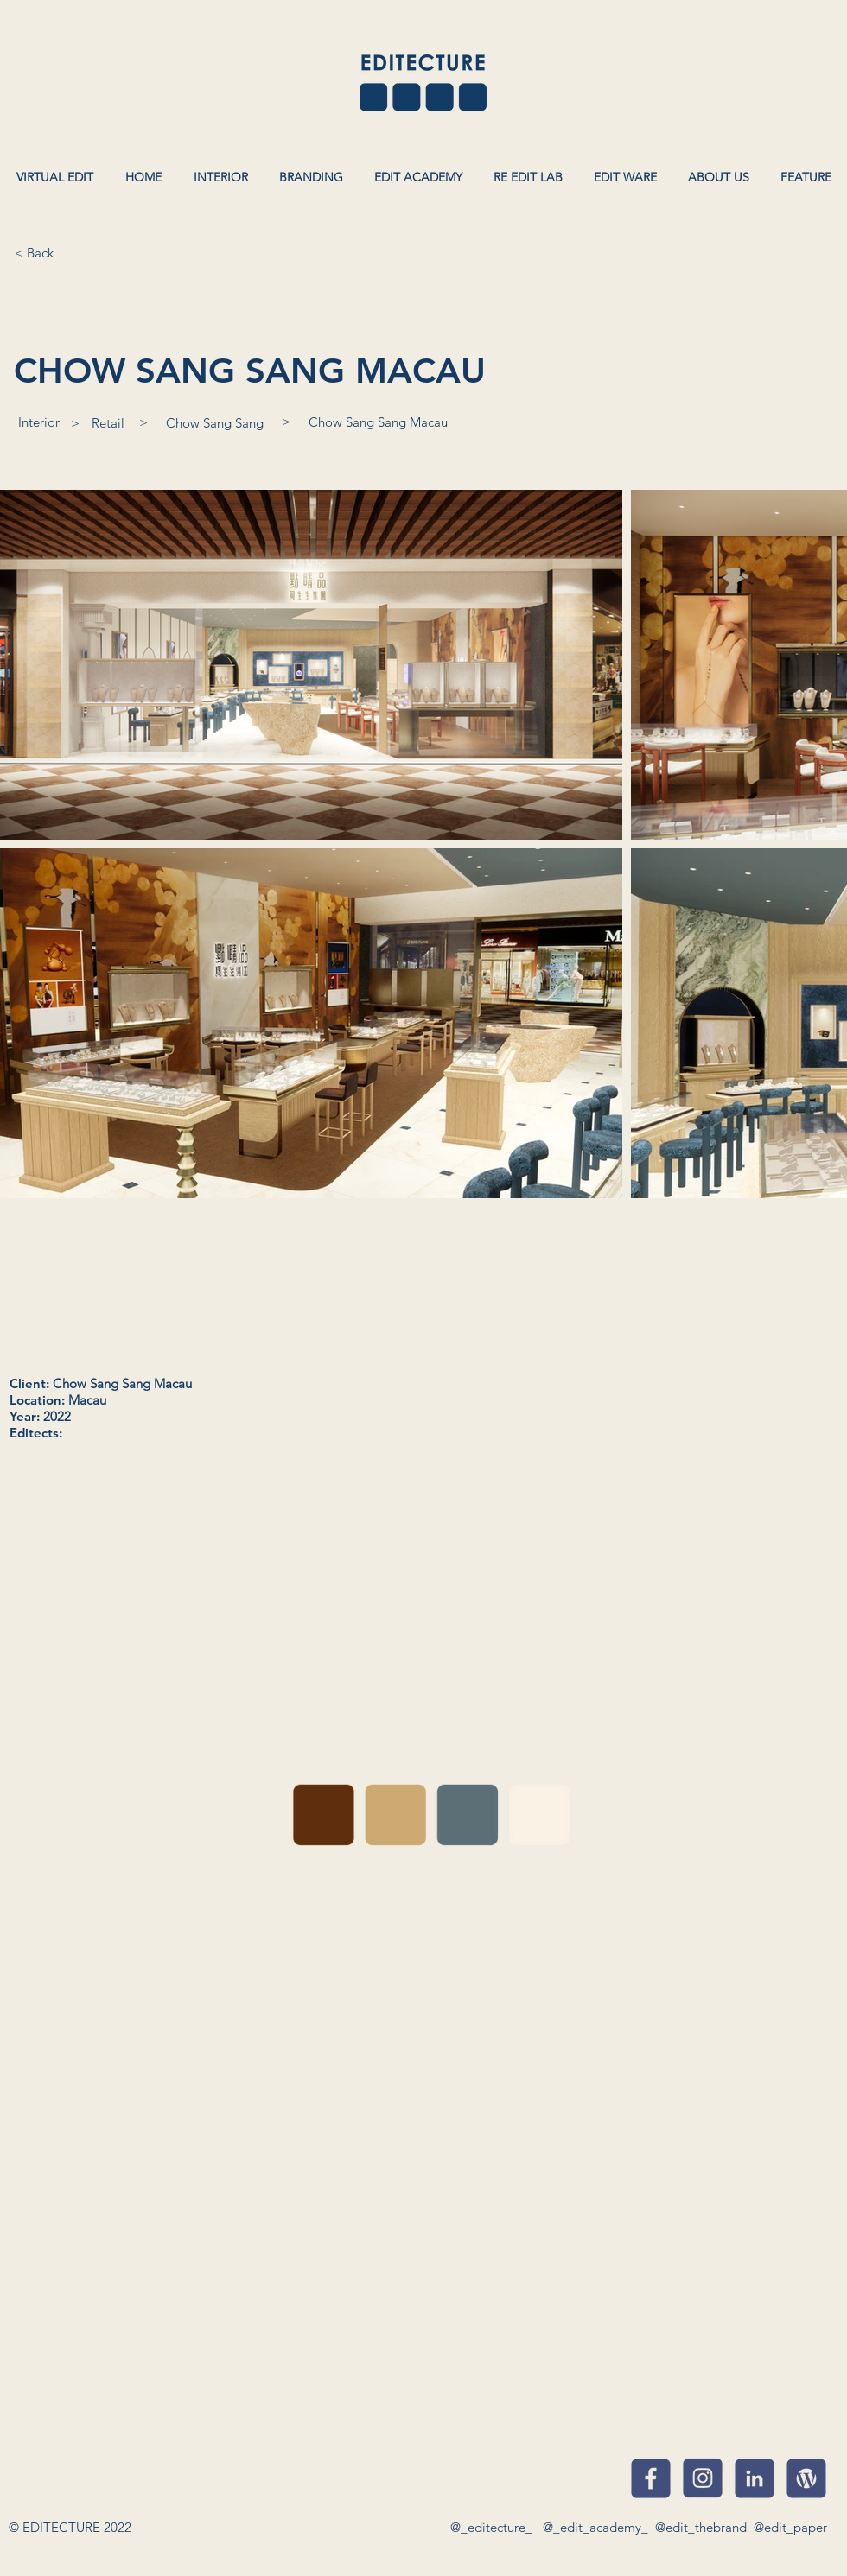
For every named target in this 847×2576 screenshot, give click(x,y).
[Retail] (108, 422)
